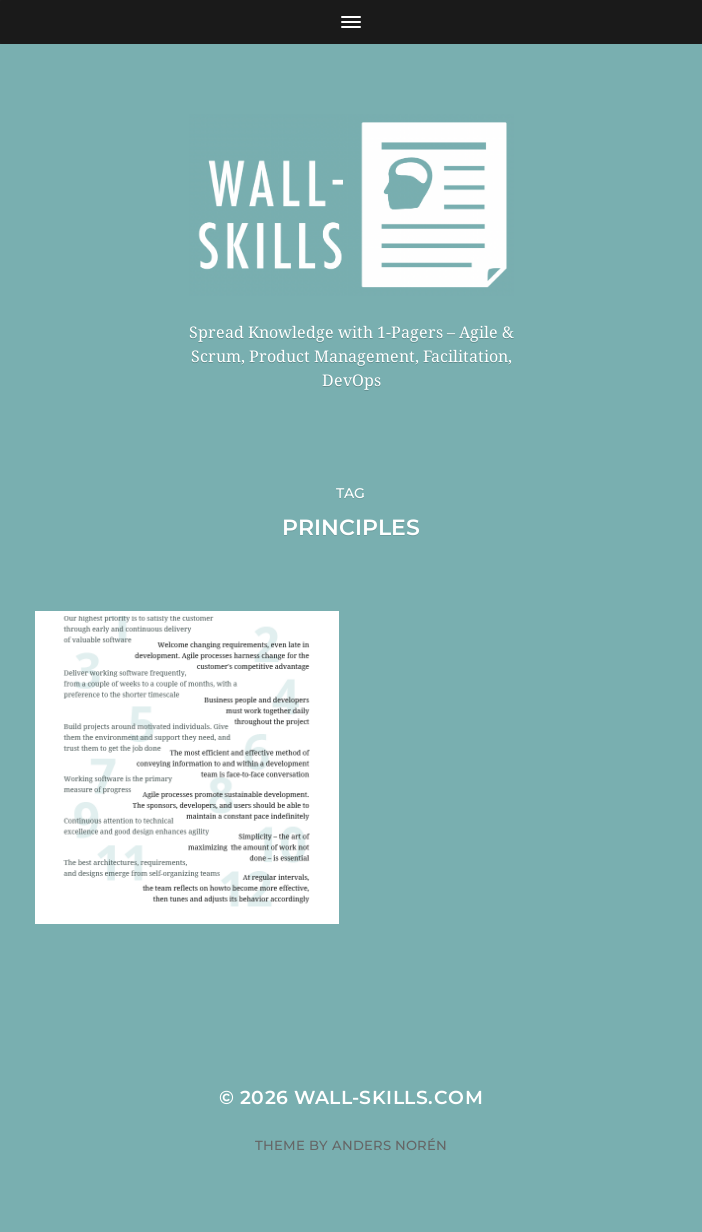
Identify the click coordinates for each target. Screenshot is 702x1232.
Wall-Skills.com (388, 1097)
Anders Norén (389, 1145)
